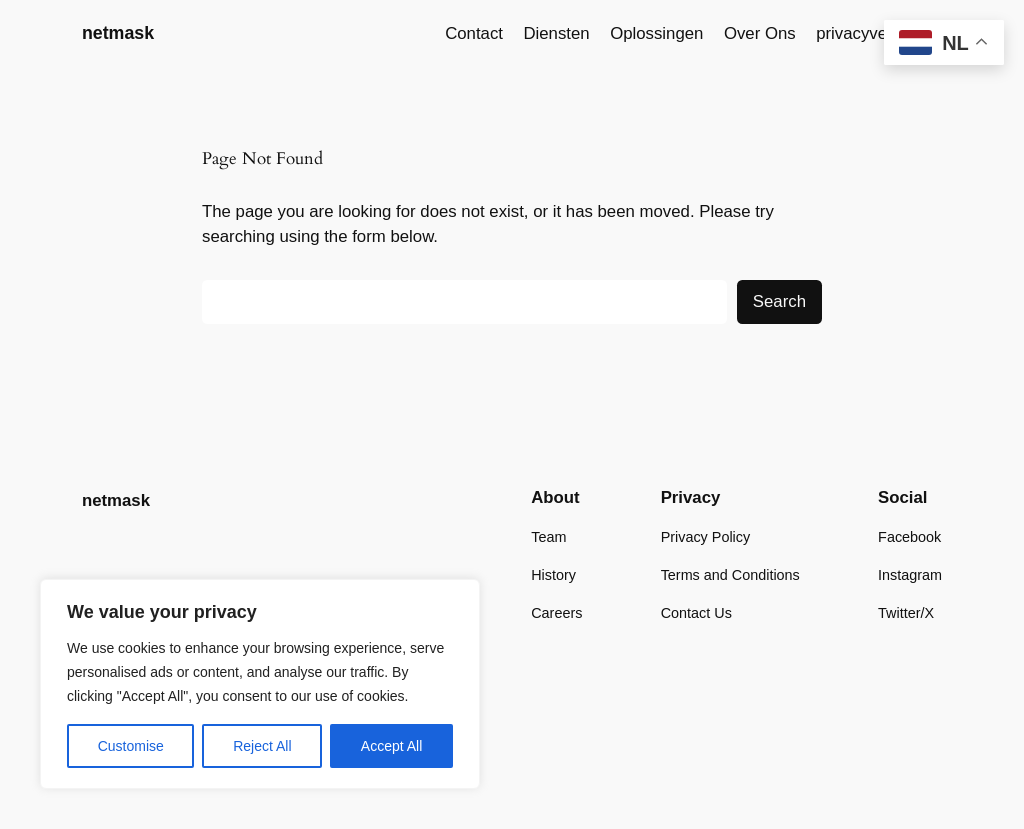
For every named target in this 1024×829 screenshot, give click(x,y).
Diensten (556, 33)
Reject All (262, 746)
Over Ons (760, 33)
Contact (474, 33)
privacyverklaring (879, 33)
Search (779, 301)
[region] (260, 684)
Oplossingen (656, 33)
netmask (118, 33)
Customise (131, 746)
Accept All (391, 746)
